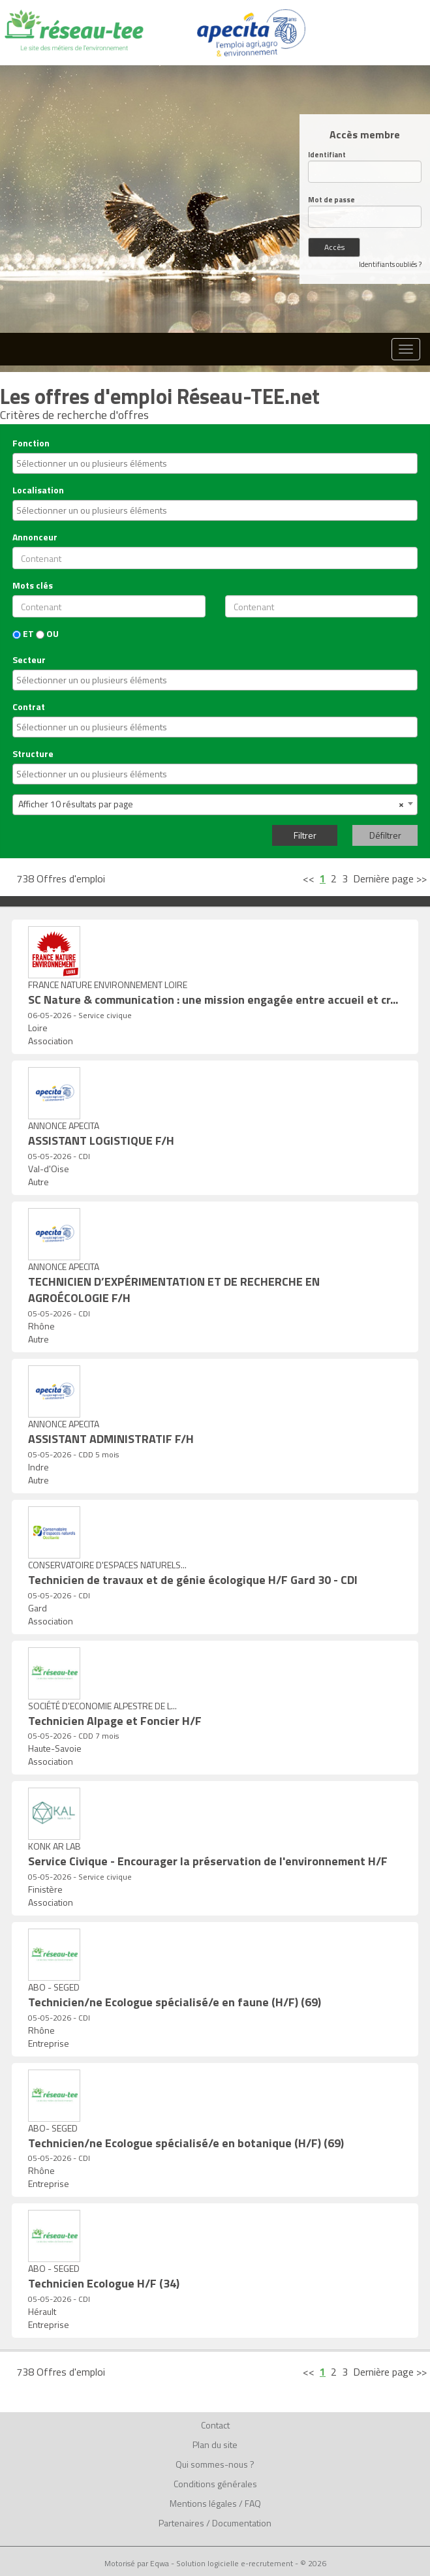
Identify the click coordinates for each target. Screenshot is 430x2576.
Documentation (241, 2523)
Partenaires (181, 2523)
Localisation (38, 490)
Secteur (29, 659)
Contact (215, 2425)
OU (47, 633)
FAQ (253, 2503)
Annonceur (34, 537)
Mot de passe (331, 200)
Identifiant (327, 155)
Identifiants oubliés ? (390, 264)
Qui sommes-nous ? (215, 2464)
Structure (33, 753)
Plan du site (215, 2444)
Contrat (28, 706)
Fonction (31, 443)
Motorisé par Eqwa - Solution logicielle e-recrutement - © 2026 (215, 2563)
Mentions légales (203, 2503)
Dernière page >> (390, 878)
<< (309, 878)
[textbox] (216, 463)
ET (23, 633)
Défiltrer (385, 835)
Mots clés (32, 585)
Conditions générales (215, 2484)
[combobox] (215, 463)
